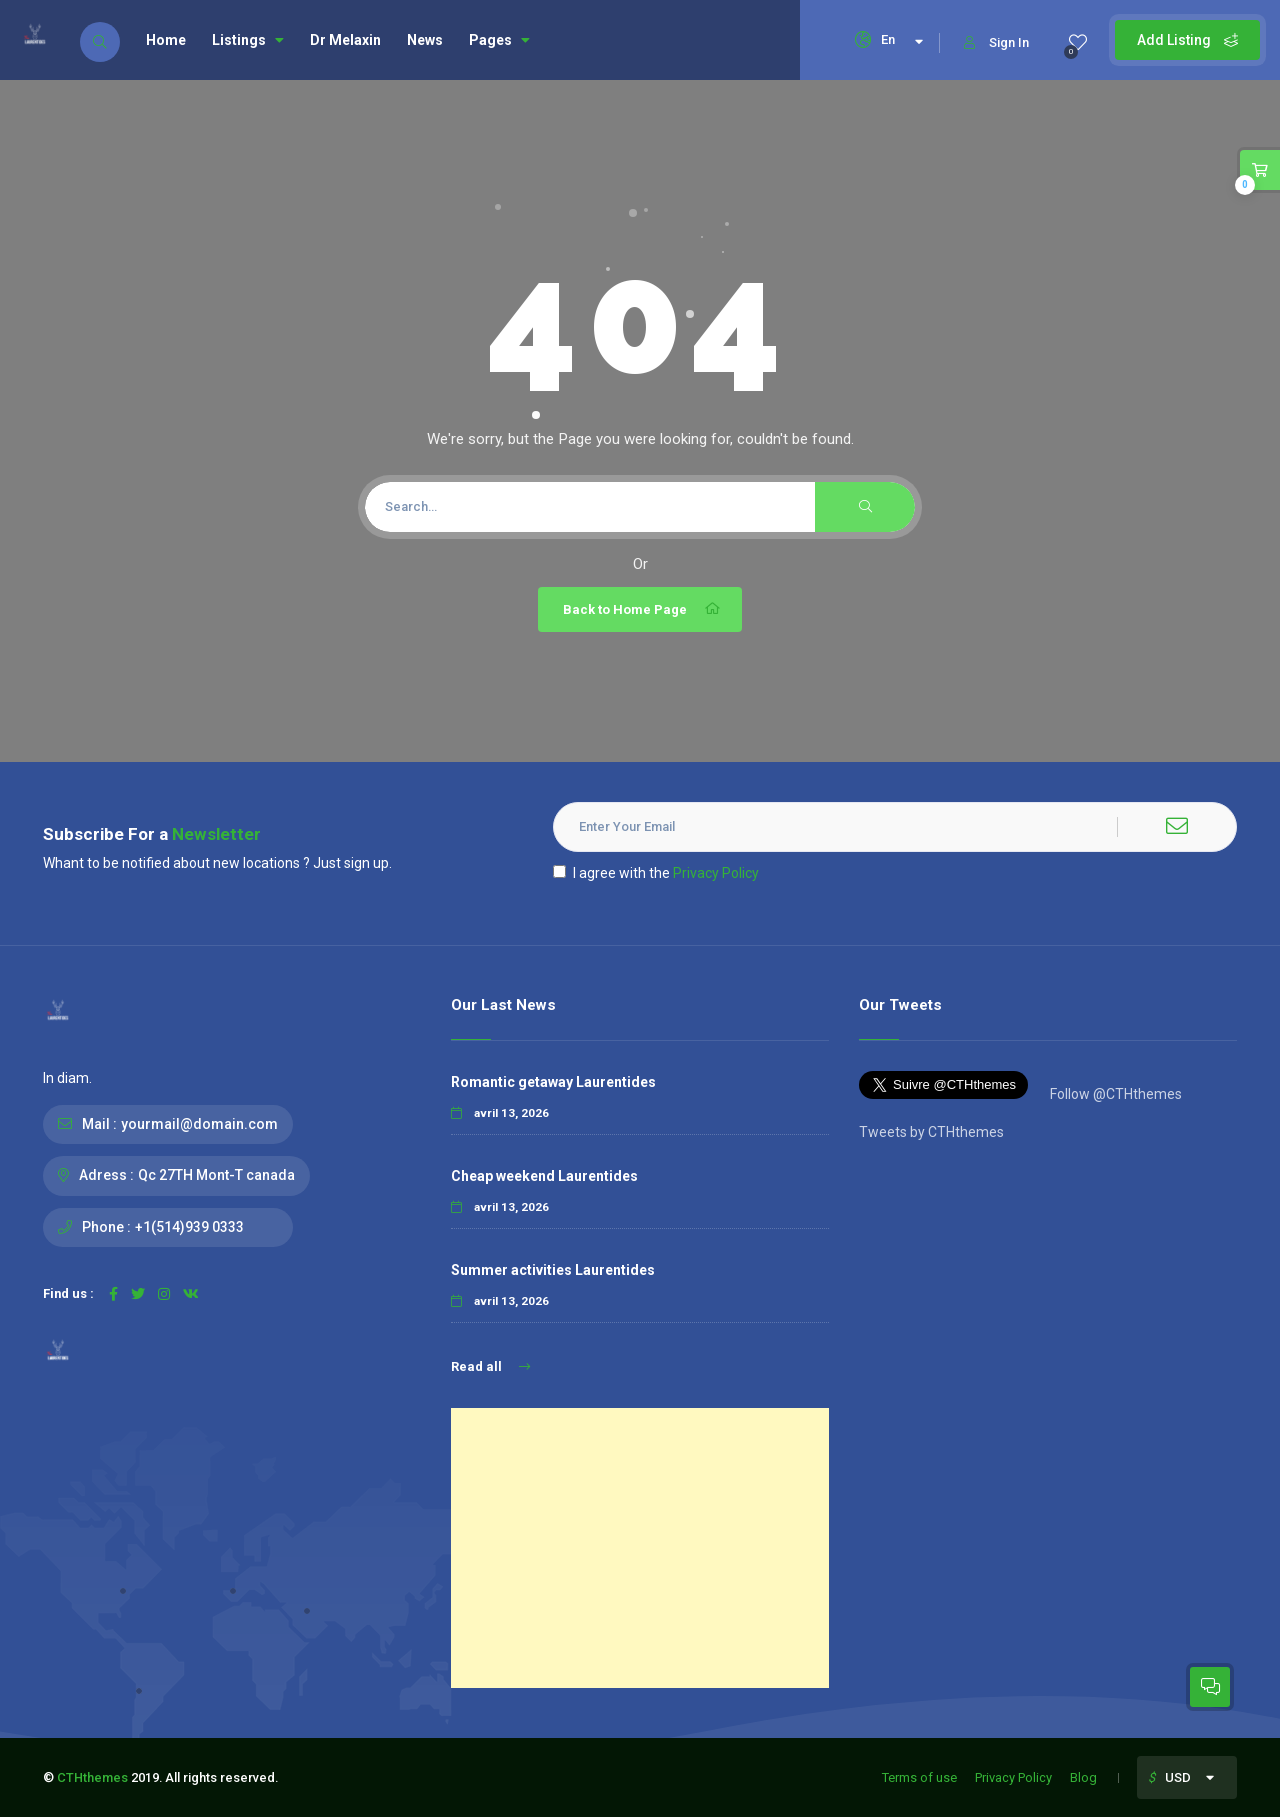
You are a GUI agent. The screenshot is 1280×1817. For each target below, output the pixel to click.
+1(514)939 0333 (189, 1227)
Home (166, 40)
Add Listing (1187, 40)
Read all (490, 1366)
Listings (248, 40)
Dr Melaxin (345, 40)
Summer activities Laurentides (553, 1270)
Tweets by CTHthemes (931, 1132)
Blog (1083, 1777)
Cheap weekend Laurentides (544, 1176)
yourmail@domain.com (199, 1124)
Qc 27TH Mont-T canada (216, 1175)
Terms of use (919, 1777)
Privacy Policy (716, 873)
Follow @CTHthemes (1114, 1094)
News (425, 40)
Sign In (996, 42)
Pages (499, 40)
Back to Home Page (642, 609)
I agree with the (656, 873)
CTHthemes (92, 1777)
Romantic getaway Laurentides (553, 1082)
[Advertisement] (640, 1548)
